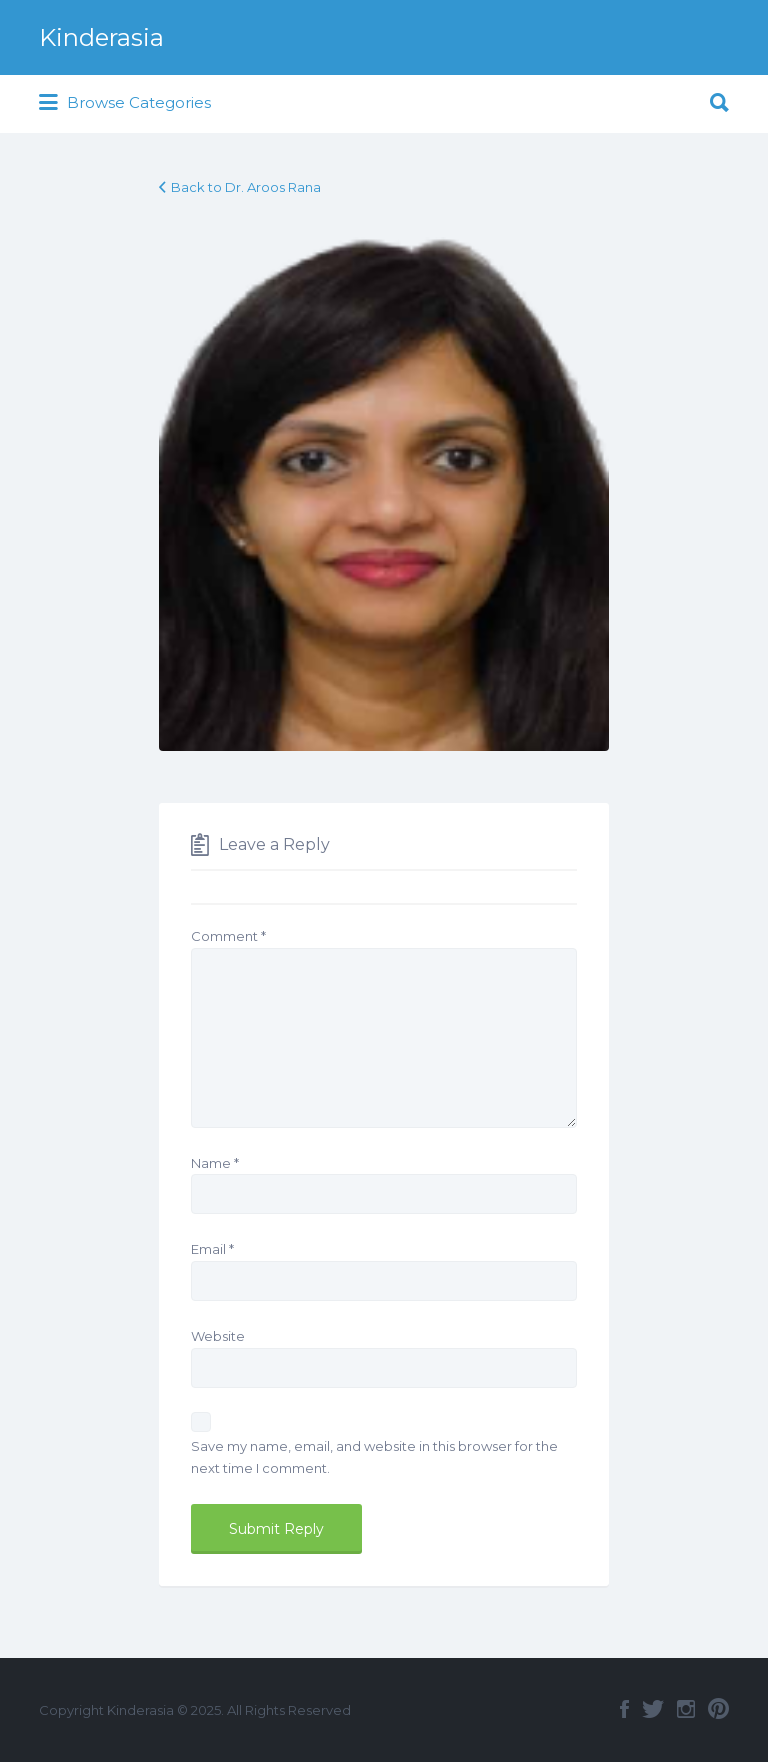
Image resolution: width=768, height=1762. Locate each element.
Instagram (686, 1709)
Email (212, 1249)
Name (215, 1163)
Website (218, 1336)
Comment (228, 936)
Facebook (624, 1709)
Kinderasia (101, 37)
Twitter (653, 1709)
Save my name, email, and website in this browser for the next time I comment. (374, 1457)
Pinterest (718, 1709)
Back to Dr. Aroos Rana (246, 187)
